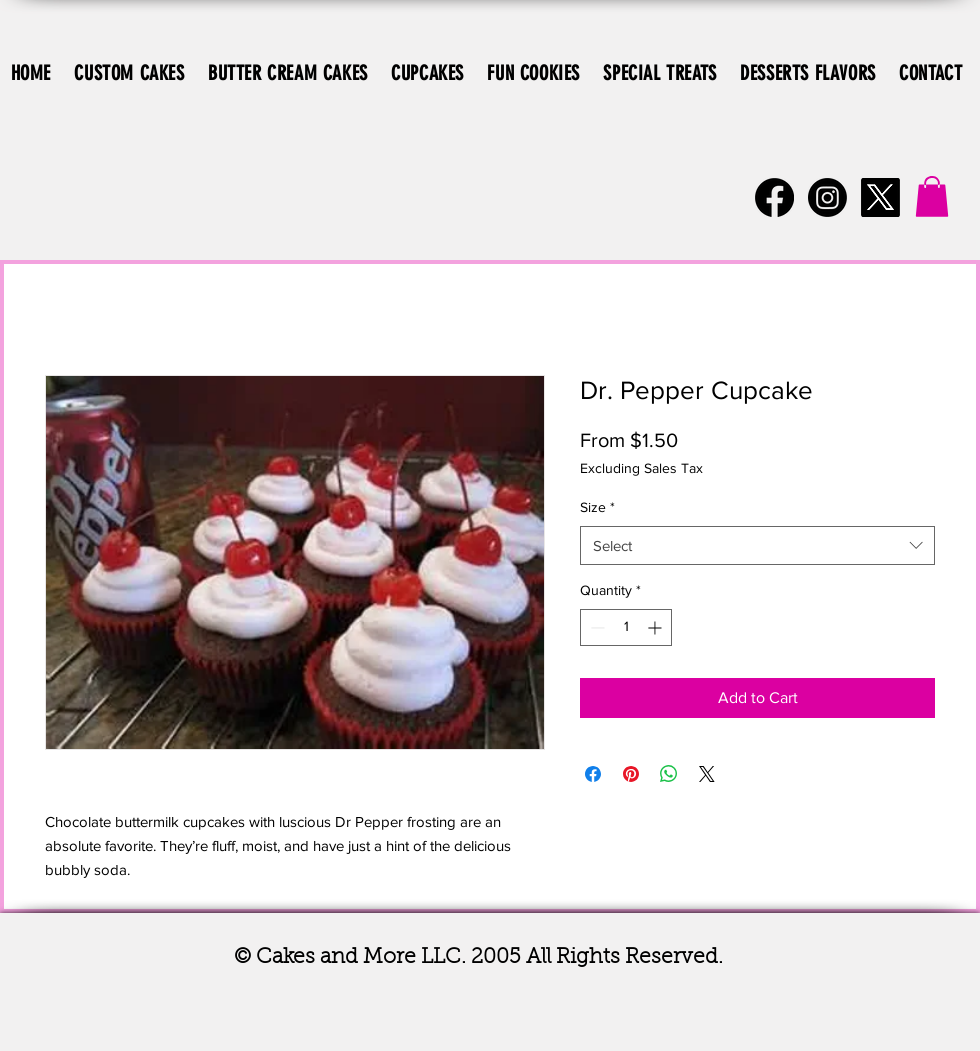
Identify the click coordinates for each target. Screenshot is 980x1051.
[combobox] (757, 545)
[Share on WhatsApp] (669, 774)
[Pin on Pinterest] (631, 774)
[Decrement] (595, 627)
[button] (932, 196)
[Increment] (656, 627)
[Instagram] (827, 197)
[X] (880, 197)
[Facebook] (774, 197)
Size (597, 507)
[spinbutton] (626, 627)
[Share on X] (707, 774)
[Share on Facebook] (593, 774)
